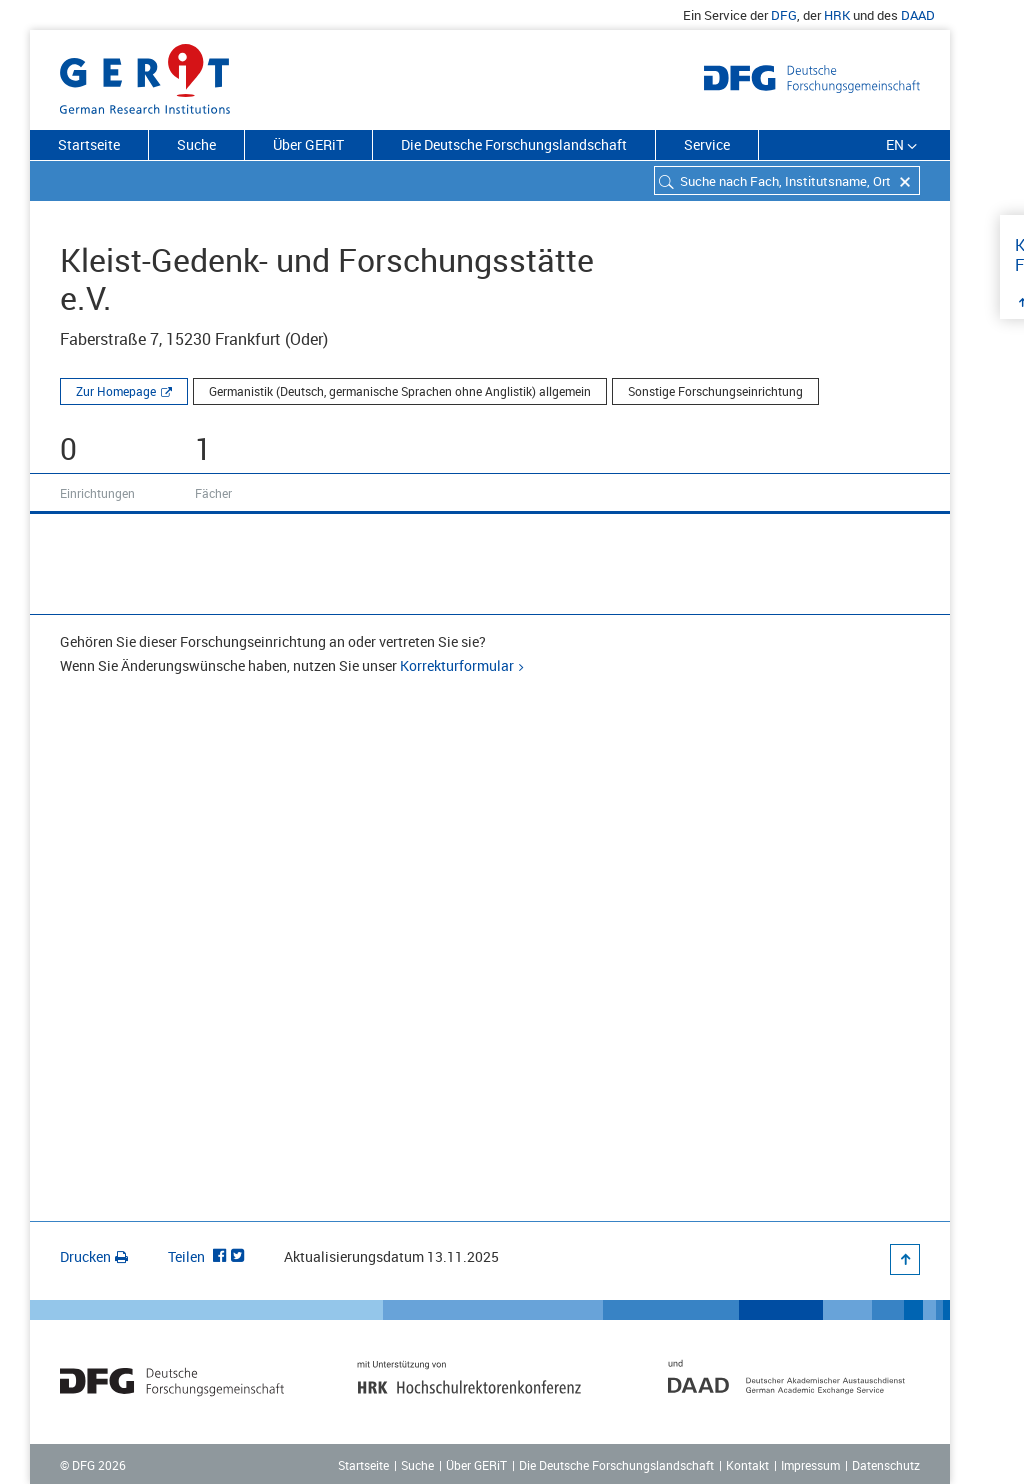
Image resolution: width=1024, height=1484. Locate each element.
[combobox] (787, 180)
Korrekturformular (457, 665)
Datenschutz (886, 1465)
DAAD (918, 15)
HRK (837, 15)
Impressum (810, 1465)
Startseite (89, 144)
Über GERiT (308, 144)
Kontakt (747, 1465)
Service (707, 144)
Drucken (94, 1256)
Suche (196, 144)
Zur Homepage (116, 391)
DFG (784, 15)
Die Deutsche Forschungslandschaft (514, 144)
